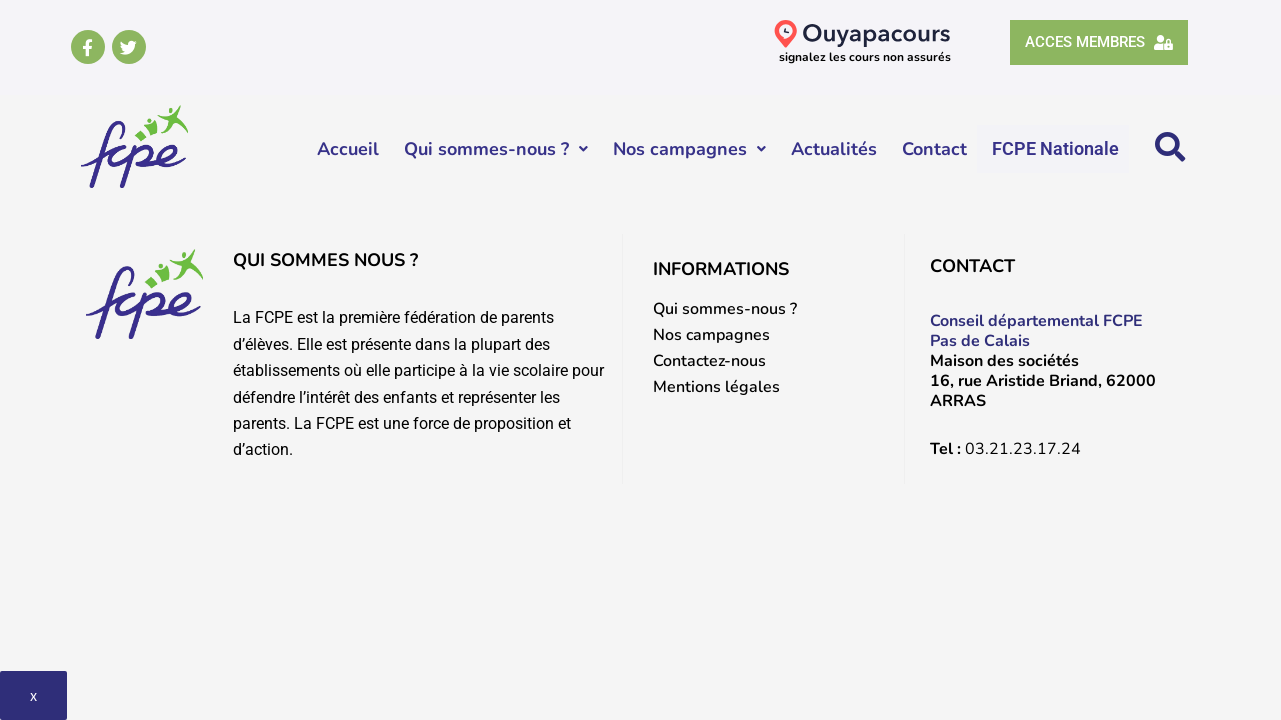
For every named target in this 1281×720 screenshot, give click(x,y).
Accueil (349, 149)
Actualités (835, 149)
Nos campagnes (690, 149)
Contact (935, 149)
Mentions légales (716, 387)
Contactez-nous (709, 361)
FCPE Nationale (1056, 148)
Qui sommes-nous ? (497, 149)
